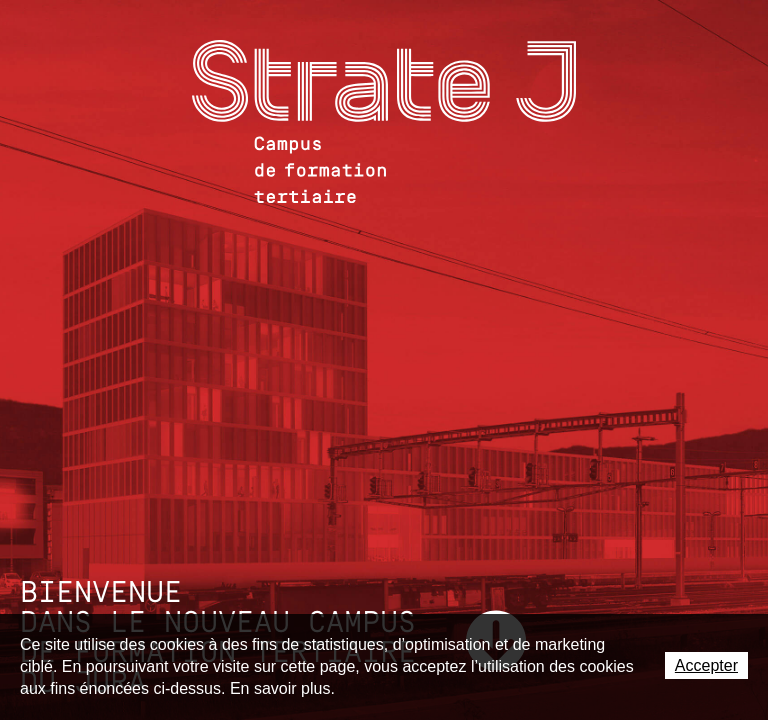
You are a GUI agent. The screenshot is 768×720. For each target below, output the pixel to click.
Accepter (706, 665)
